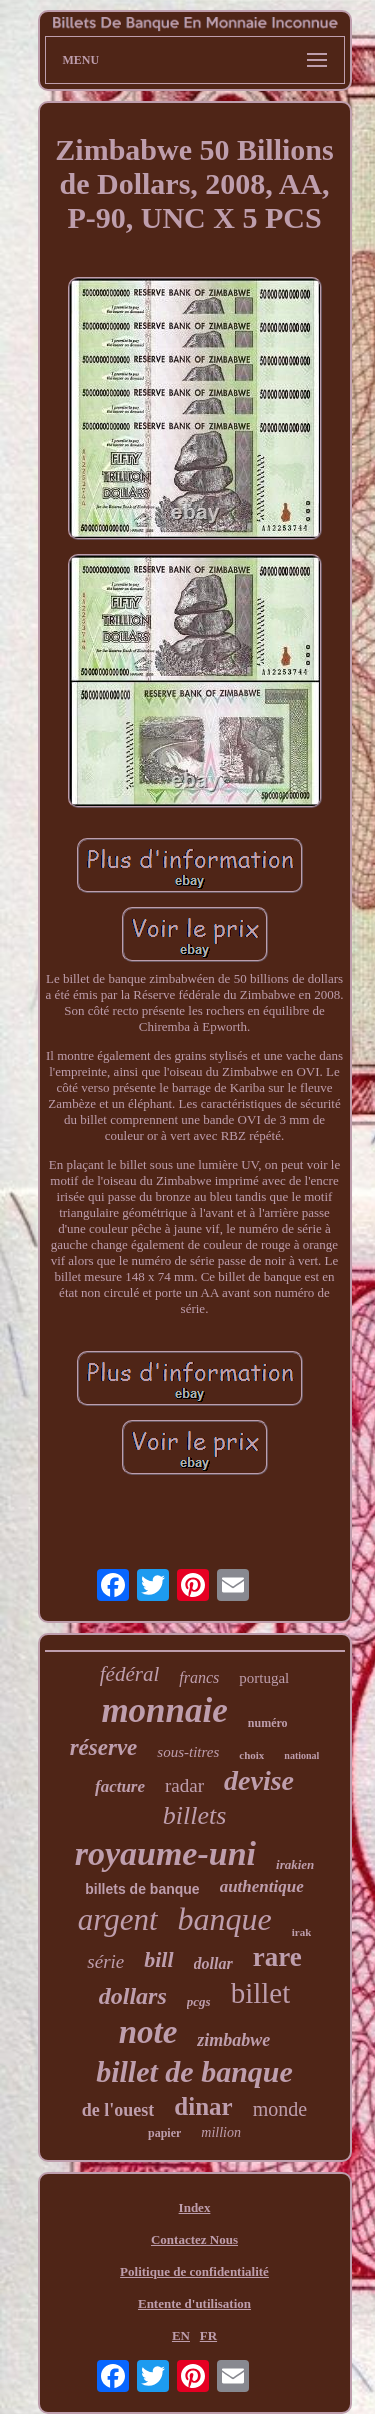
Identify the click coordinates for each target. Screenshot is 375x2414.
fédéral (129, 1674)
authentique (262, 1886)
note (148, 2032)
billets (195, 1815)
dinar (203, 2106)
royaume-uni (165, 1853)
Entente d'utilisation (194, 2303)
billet (261, 1993)
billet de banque (194, 2071)
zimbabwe (233, 2040)
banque (225, 1919)
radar (184, 1785)
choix (251, 1755)
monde (280, 2109)
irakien (295, 1864)
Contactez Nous (194, 2239)
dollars (133, 1996)
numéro (268, 1723)
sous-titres (188, 1752)
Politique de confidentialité (194, 2271)
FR (208, 2335)
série (105, 1961)
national (301, 1755)
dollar (213, 1963)
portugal (264, 1678)
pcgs (199, 2001)
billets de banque (142, 1889)
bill (158, 1959)
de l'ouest (118, 2110)
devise (259, 1780)
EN (181, 2335)
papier (164, 2133)
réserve (104, 1747)
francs (199, 1677)
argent (118, 1919)
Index (195, 2207)
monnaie (164, 1710)
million (221, 2132)
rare (277, 1957)
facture (120, 1786)
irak (302, 1932)
